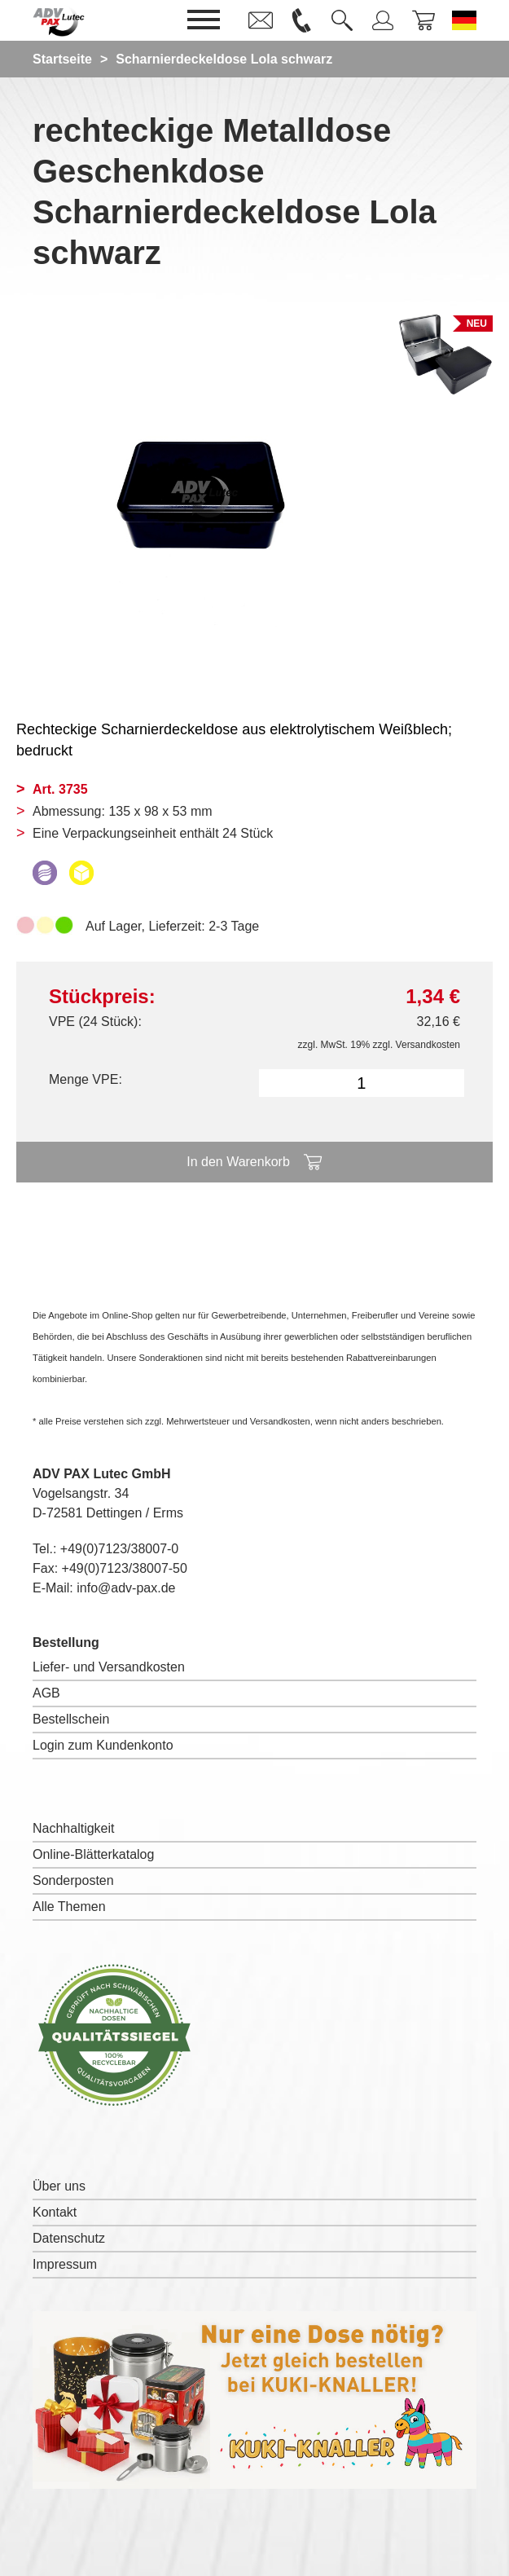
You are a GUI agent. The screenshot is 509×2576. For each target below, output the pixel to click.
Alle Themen (69, 1906)
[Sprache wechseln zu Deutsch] (464, 20)
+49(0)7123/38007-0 (119, 1549)
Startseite (62, 59)
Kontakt (55, 2212)
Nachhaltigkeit (74, 1828)
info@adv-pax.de (126, 1588)
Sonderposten (73, 1880)
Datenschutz (69, 2238)
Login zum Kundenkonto (103, 1745)
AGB (46, 1693)
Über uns (59, 2186)
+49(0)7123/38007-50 (124, 1568)
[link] (260, 20)
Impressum (65, 2264)
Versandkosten (428, 1044)
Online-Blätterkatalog (93, 1854)
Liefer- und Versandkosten (109, 1667)
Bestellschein (71, 1719)
